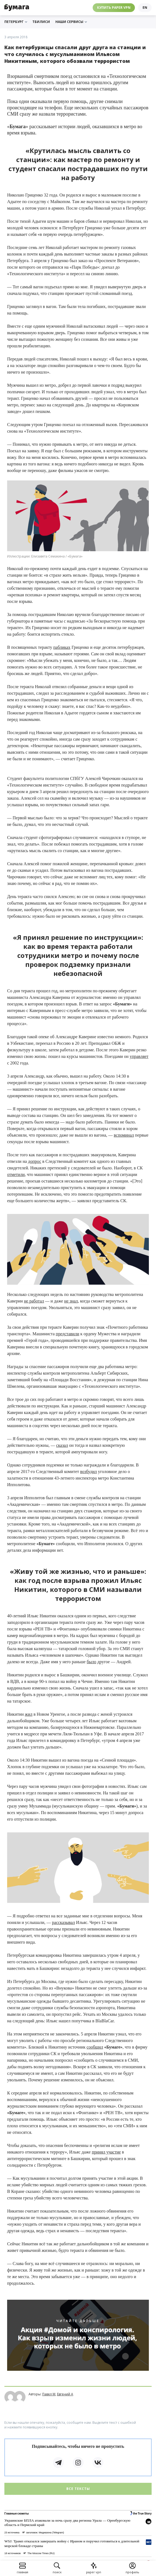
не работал (34, 1301)
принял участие (106, 2152)
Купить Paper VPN (114, 7)
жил (29, 1714)
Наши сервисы (71, 22)
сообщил (95, 2047)
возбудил (88, 1471)
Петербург (15, 22)
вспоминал (124, 1135)
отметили (16, 1174)
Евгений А (65, 2394)
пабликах (61, 647)
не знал (71, 1301)
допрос (34, 1161)
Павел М (48, 2394)
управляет (139, 1056)
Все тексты (78, 2488)
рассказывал (63, 1922)
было (91, 1661)
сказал (62, 1445)
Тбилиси (41, 22)
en (145, 7)
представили (67, 1333)
